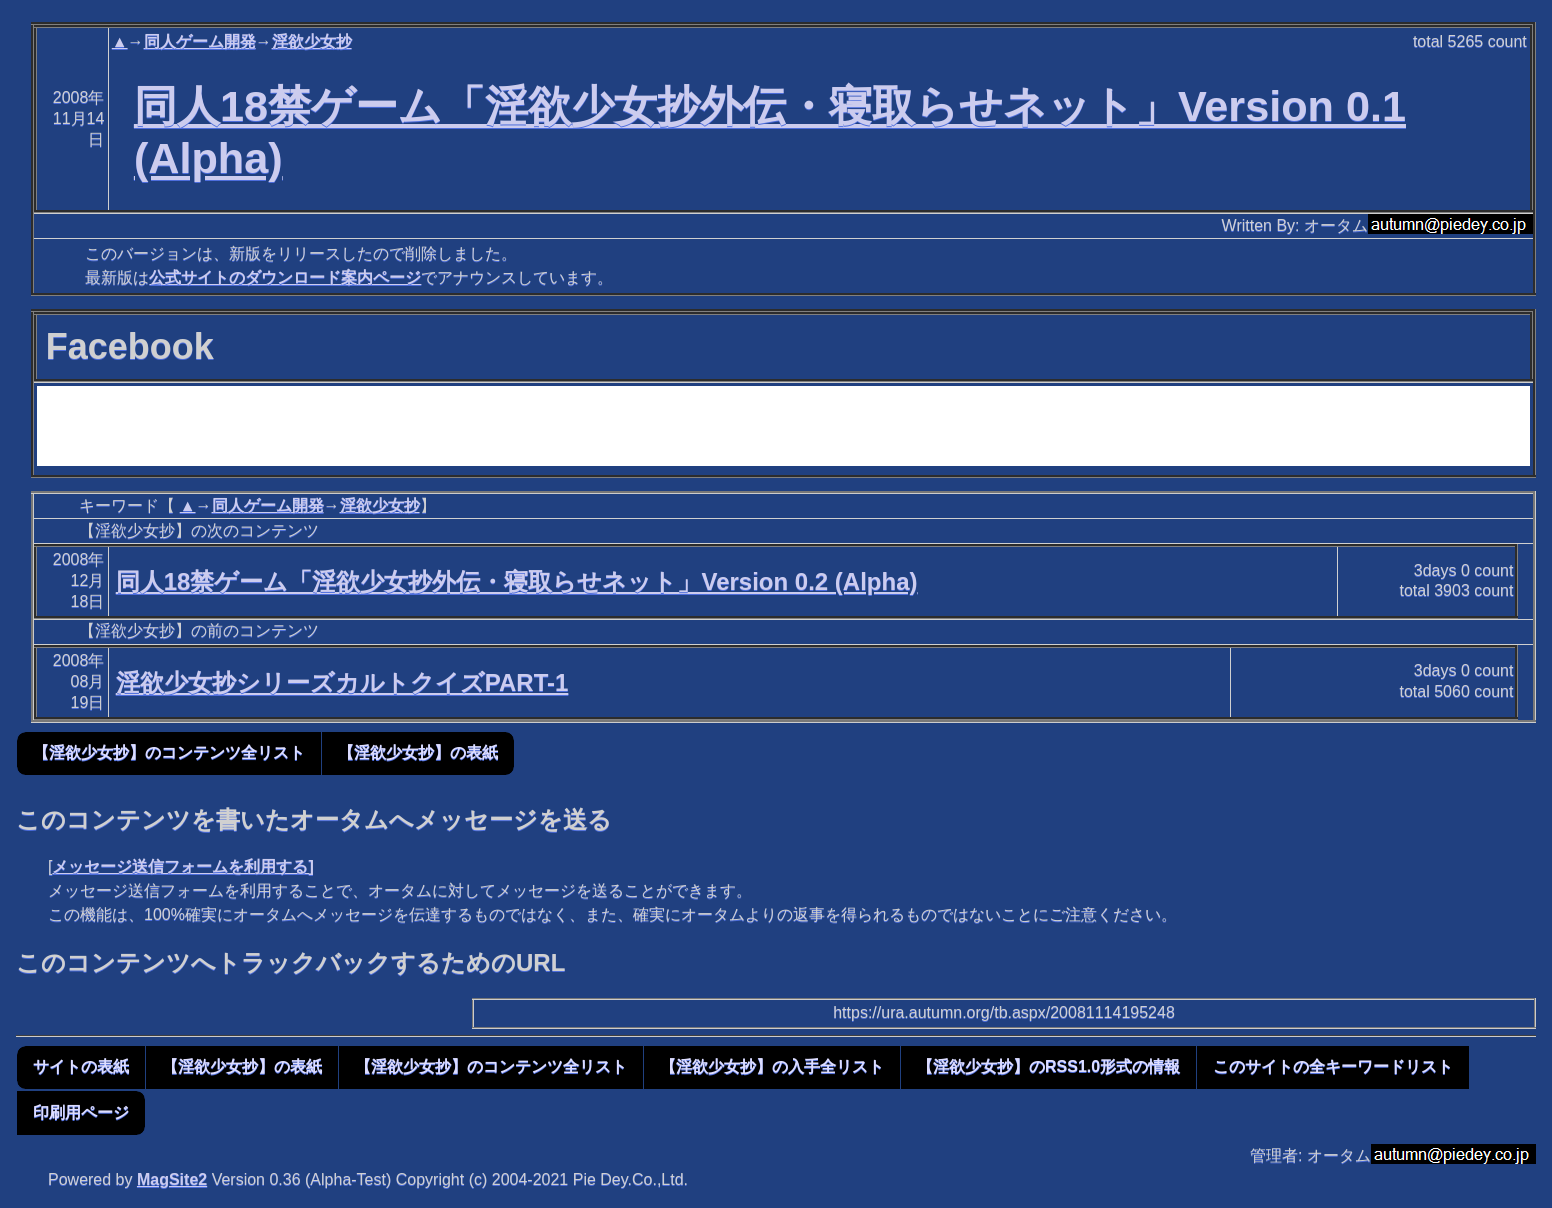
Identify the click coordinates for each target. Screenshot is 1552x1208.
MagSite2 (172, 1179)
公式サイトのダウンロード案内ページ (285, 277)
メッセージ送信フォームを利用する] (182, 866)
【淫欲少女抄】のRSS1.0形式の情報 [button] (1048, 1066)
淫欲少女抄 (312, 41)
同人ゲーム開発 (200, 41)
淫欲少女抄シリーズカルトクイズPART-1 (342, 682)
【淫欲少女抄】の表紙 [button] (418, 752)
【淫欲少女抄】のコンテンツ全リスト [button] (169, 752)
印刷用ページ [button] (81, 1112)
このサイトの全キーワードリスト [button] (1333, 1066)
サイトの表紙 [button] (81, 1066)
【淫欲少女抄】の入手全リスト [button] (772, 1066)
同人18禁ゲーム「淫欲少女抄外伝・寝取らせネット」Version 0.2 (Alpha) (517, 581)
